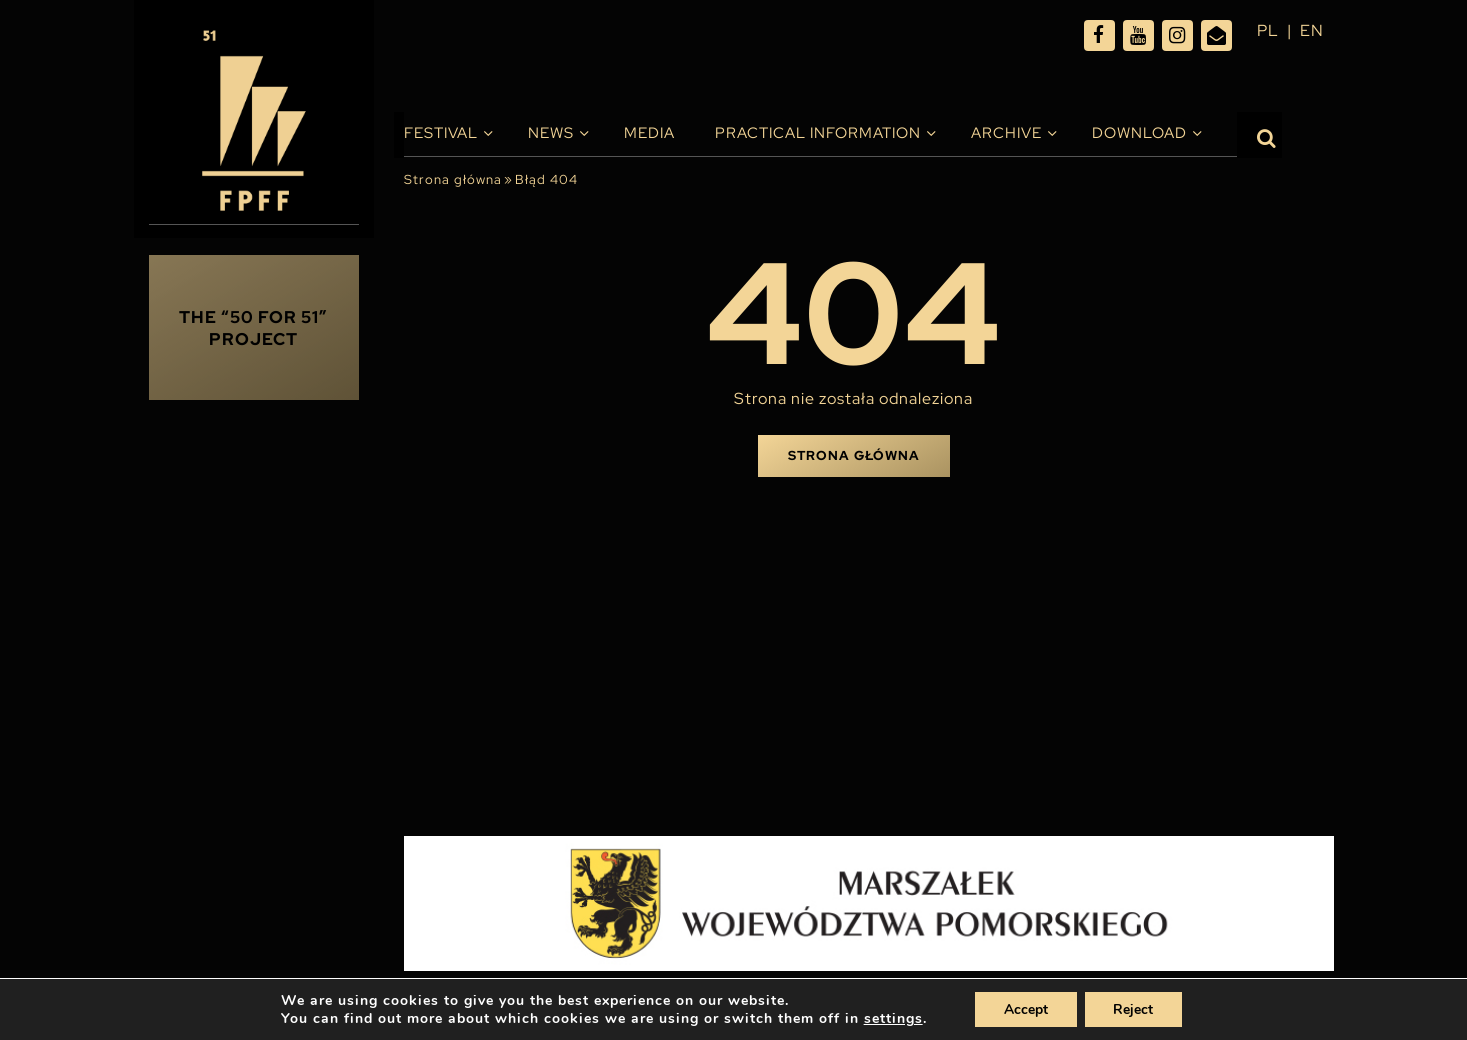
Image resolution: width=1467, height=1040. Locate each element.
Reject (1135, 1008)
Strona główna (453, 179)
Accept (1025, 1008)
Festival (441, 133)
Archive (1006, 133)
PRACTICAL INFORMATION (818, 133)
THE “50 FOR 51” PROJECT (253, 328)
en (1312, 30)
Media (649, 133)
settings (891, 1018)
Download (1139, 133)
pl (1268, 30)
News (551, 133)
